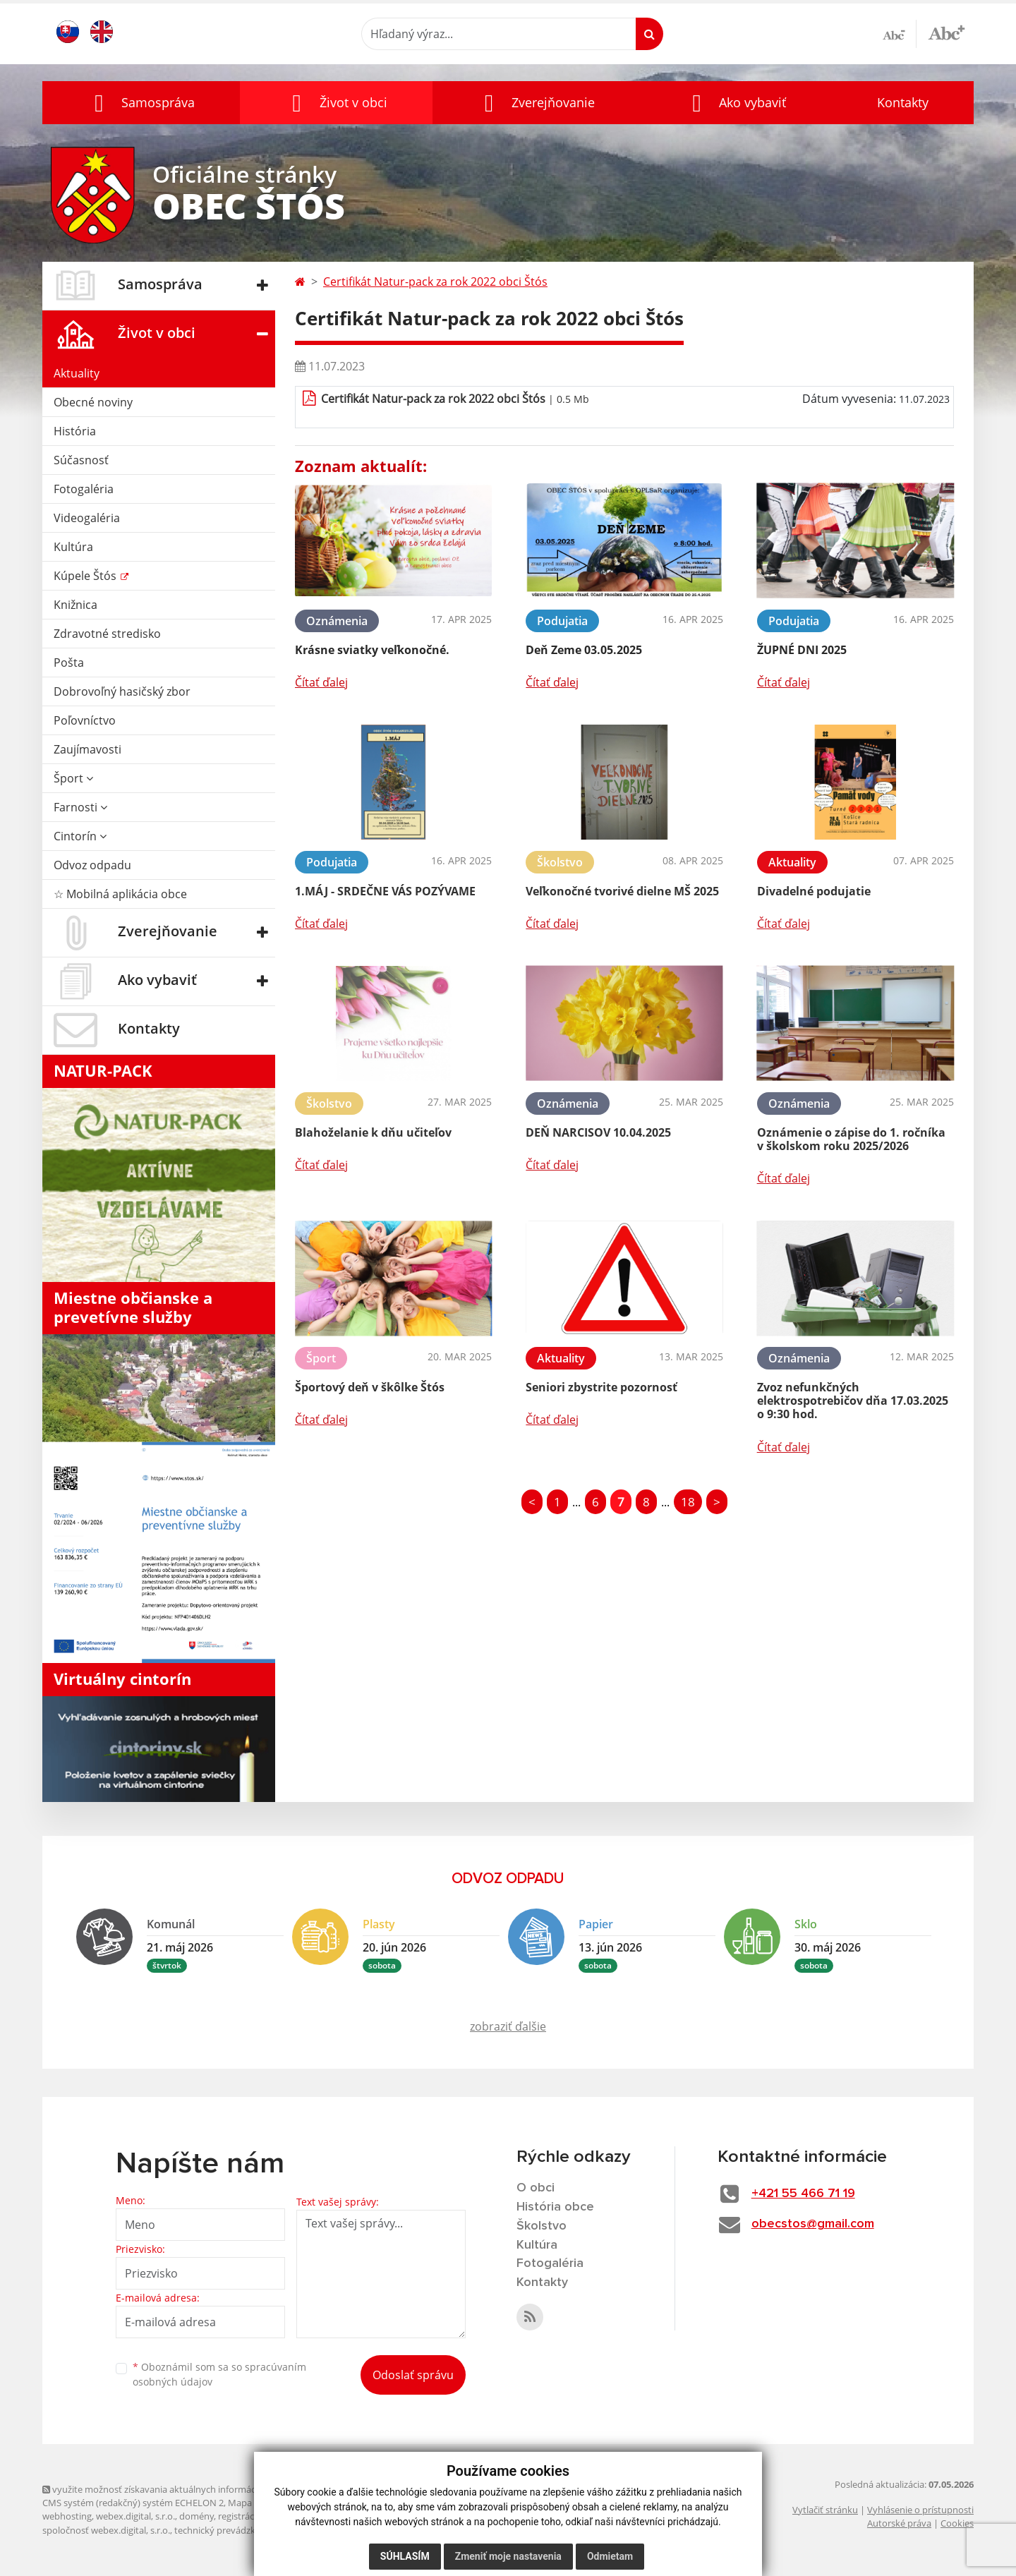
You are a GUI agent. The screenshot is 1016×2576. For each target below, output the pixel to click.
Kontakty (903, 102)
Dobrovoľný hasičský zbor (122, 691)
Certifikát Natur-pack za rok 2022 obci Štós (435, 281)
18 (688, 1502)
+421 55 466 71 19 (803, 2193)
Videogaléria (87, 518)
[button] (141, 102)
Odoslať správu (413, 2375)
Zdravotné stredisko (107, 633)
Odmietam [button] (610, 2556)
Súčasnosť (81, 460)
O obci (535, 2188)
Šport (73, 778)
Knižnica (75, 604)
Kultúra (73, 547)
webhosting (67, 2516)
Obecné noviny (93, 402)
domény (196, 2516)
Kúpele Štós (86, 575)
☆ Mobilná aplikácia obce (120, 894)
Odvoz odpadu (92, 865)
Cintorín (80, 836)
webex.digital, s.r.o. (135, 2516)
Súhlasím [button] (405, 2556)
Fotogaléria (84, 489)
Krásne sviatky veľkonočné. (372, 650)
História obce (555, 2207)
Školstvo (541, 2226)
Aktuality (76, 373)
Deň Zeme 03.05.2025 (584, 650)
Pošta (69, 662)
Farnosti (80, 807)
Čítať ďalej (321, 682)
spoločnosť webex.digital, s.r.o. (106, 2530)
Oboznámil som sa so (219, 2374)
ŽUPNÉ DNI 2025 (802, 650)
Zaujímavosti (87, 749)
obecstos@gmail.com (812, 2224)
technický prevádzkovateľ (228, 2530)
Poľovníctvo (85, 720)
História (75, 431)
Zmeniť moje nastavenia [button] (508, 2556)
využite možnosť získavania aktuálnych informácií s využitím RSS (182, 2489)
